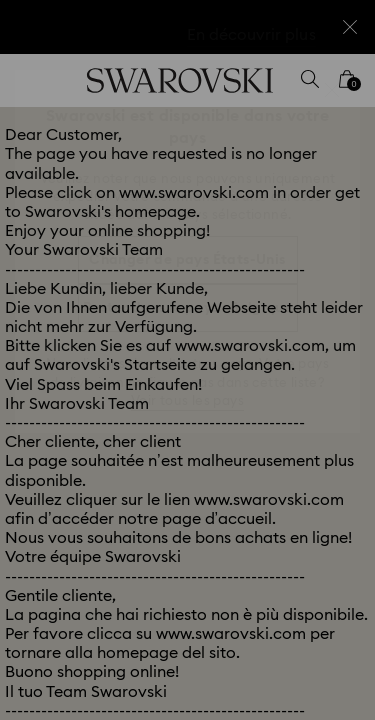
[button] (332, 90)
